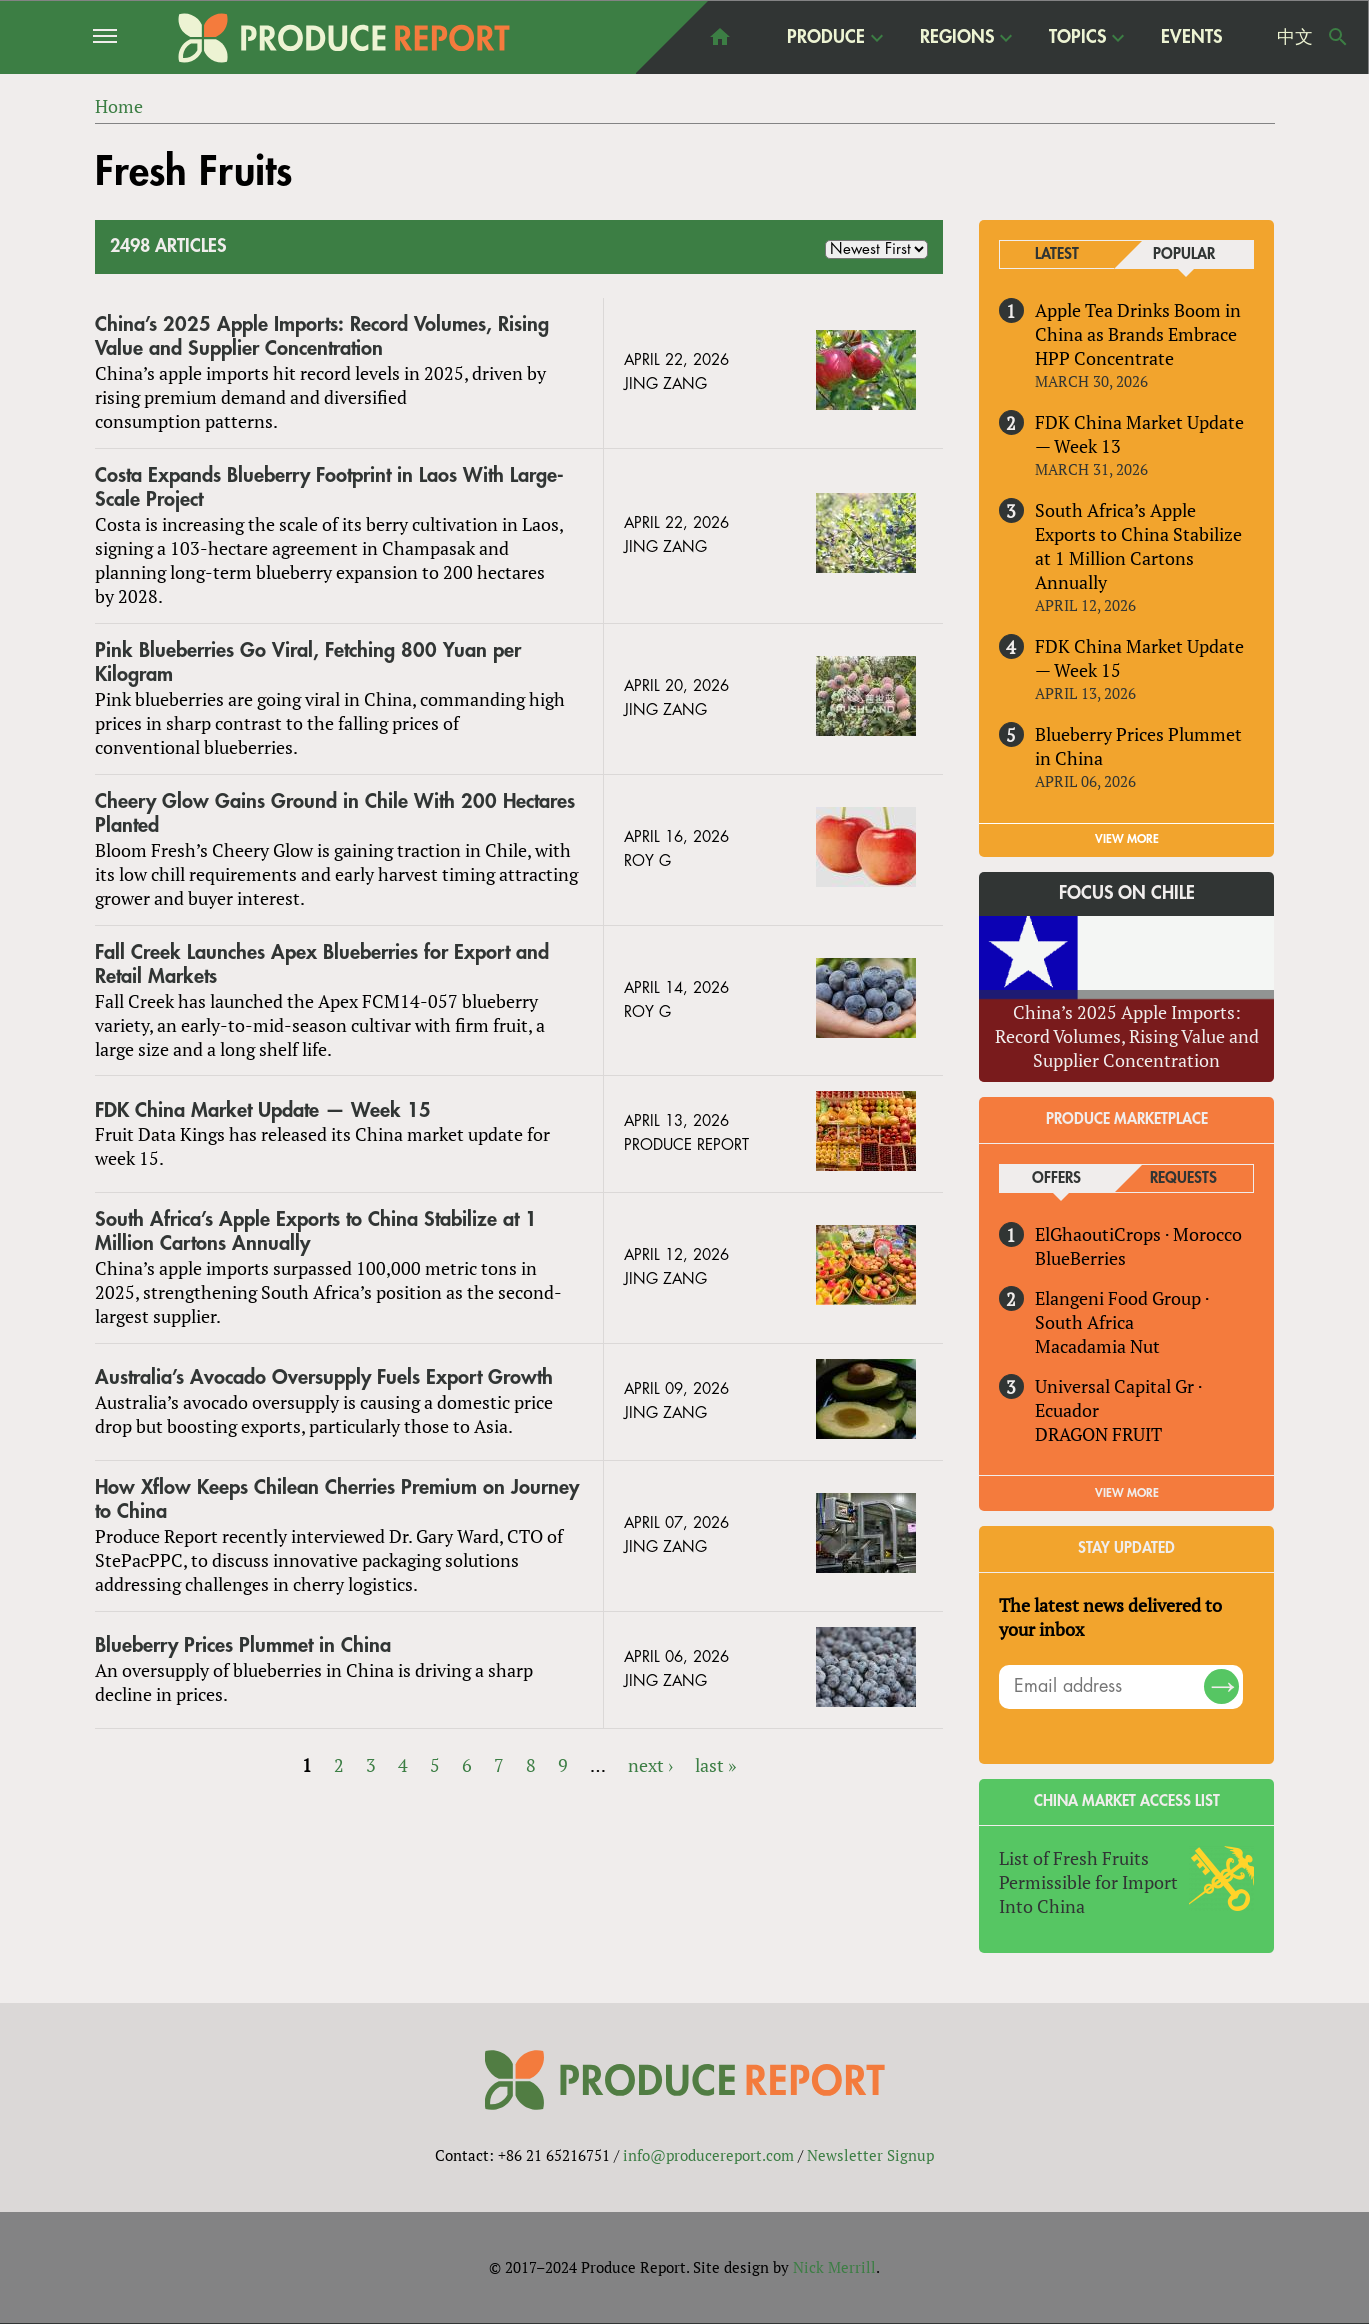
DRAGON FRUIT (1098, 1434)
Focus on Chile (1127, 893)
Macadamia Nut (1097, 1346)
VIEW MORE (1127, 839)
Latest (1057, 254)
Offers (1056, 1178)
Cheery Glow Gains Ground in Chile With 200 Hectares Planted (335, 813)
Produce (826, 36)
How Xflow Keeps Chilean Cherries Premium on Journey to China (337, 1499)
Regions (957, 36)
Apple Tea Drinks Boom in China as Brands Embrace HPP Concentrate (1138, 334)
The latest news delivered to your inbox (1110, 1617)
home (720, 37)
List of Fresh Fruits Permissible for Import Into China (1088, 1882)
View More (1127, 1493)
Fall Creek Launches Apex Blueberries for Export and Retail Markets (322, 964)
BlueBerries (1080, 1258)
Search (1338, 37)
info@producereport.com (708, 2155)
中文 (1295, 37)
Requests (1183, 1178)
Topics (1077, 36)
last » (715, 1765)
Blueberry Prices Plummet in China (243, 1645)
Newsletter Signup (870, 2155)
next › (650, 1765)
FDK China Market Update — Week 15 (263, 1110)
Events (1191, 37)
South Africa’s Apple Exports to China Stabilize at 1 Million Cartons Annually (316, 1232)
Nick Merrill (834, 2267)
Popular (1184, 254)
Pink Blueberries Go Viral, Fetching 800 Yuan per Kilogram (308, 662)
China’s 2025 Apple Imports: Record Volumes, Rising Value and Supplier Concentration (322, 336)
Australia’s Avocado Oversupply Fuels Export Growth (324, 1377)
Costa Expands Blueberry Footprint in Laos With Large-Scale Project (329, 487)
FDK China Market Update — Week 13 (1139, 434)
